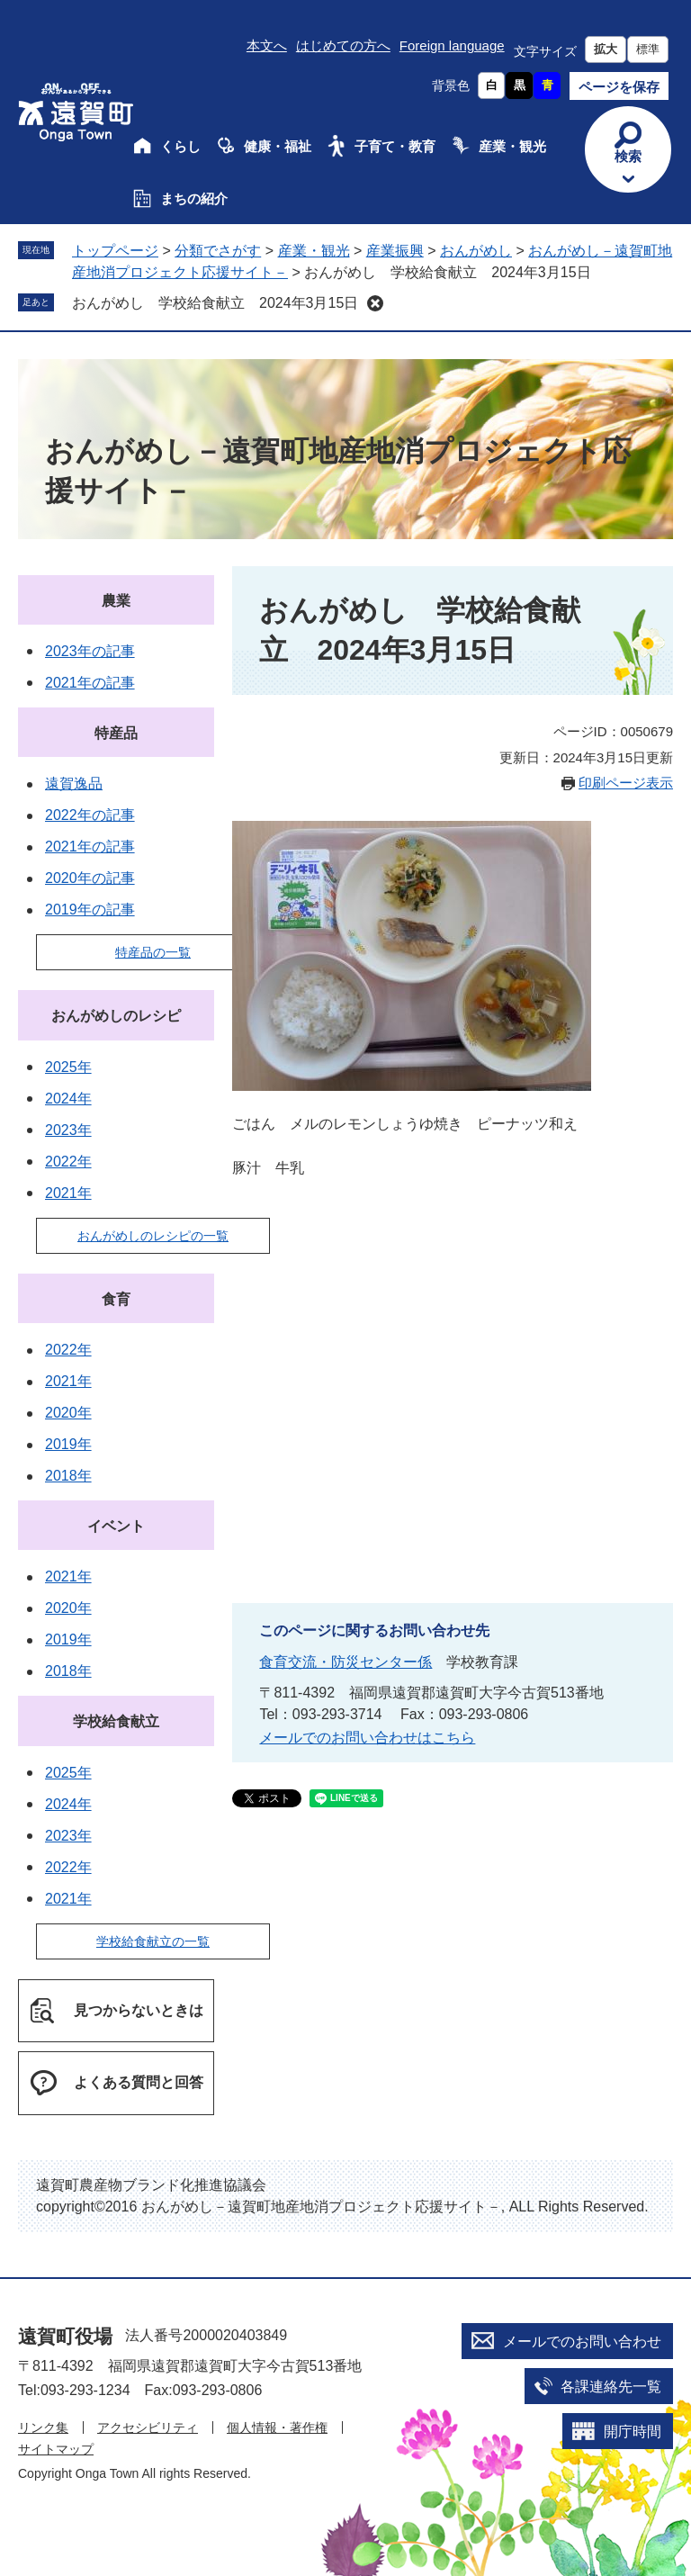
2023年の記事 (90, 651)
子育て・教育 (394, 146)
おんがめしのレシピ (116, 1015)
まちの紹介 (194, 198)
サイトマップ (56, 2449)
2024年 (68, 1098)
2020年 (68, 1412)
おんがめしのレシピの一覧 (153, 1236)
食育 (116, 1299)
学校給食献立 (116, 1721)
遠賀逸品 (74, 783)
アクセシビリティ (147, 2427)
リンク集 (43, 2427)
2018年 (68, 1475)
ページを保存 (619, 87)
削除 (375, 303)
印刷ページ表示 (626, 782)
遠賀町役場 (65, 2336)
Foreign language (452, 45)
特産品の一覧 (153, 952)
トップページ (115, 250)
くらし (180, 146)
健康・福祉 (277, 146)
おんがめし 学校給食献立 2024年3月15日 (215, 303)
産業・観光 (512, 146)
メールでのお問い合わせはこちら (367, 1737)
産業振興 (395, 250)
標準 (648, 49)
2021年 (68, 1193)
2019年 (68, 1444)
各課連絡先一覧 (611, 2386)
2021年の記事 (90, 682)
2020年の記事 (90, 878)
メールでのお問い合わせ (582, 2341)
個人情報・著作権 (277, 2427)
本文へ (267, 45)
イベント (116, 1526)
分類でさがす (218, 250)
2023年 (68, 1130)
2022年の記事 (90, 815)
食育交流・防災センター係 (345, 1662)
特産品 (116, 733)
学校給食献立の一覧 (153, 1941)
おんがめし (476, 250)
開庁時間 (632, 2431)
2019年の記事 (90, 909)
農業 (116, 600)
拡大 (605, 49)
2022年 (68, 1161)
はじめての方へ (343, 45)
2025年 (68, 1067)
